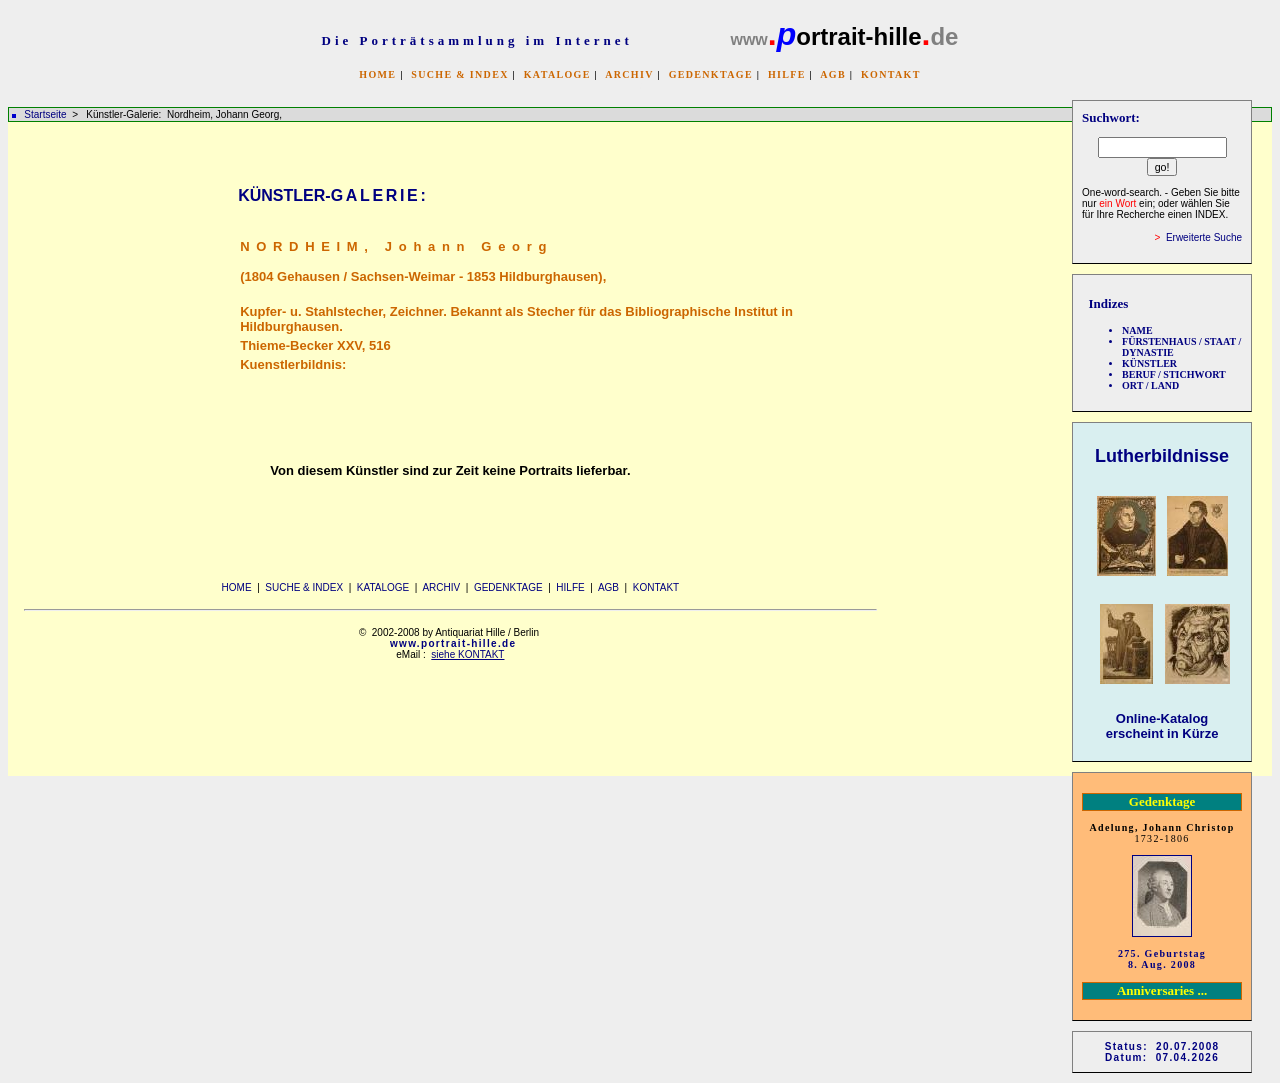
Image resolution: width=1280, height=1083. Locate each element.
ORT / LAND (1150, 385)
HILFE (787, 74)
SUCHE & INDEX (459, 74)
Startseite (45, 114)
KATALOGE (557, 74)
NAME (1137, 330)
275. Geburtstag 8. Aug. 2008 (1162, 959)
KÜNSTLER (1149, 363)
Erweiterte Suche (1204, 237)
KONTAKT (891, 74)
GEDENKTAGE (711, 74)
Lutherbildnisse (1162, 456)
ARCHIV (629, 74)
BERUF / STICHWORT (1174, 374)
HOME (377, 74)
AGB (833, 74)
